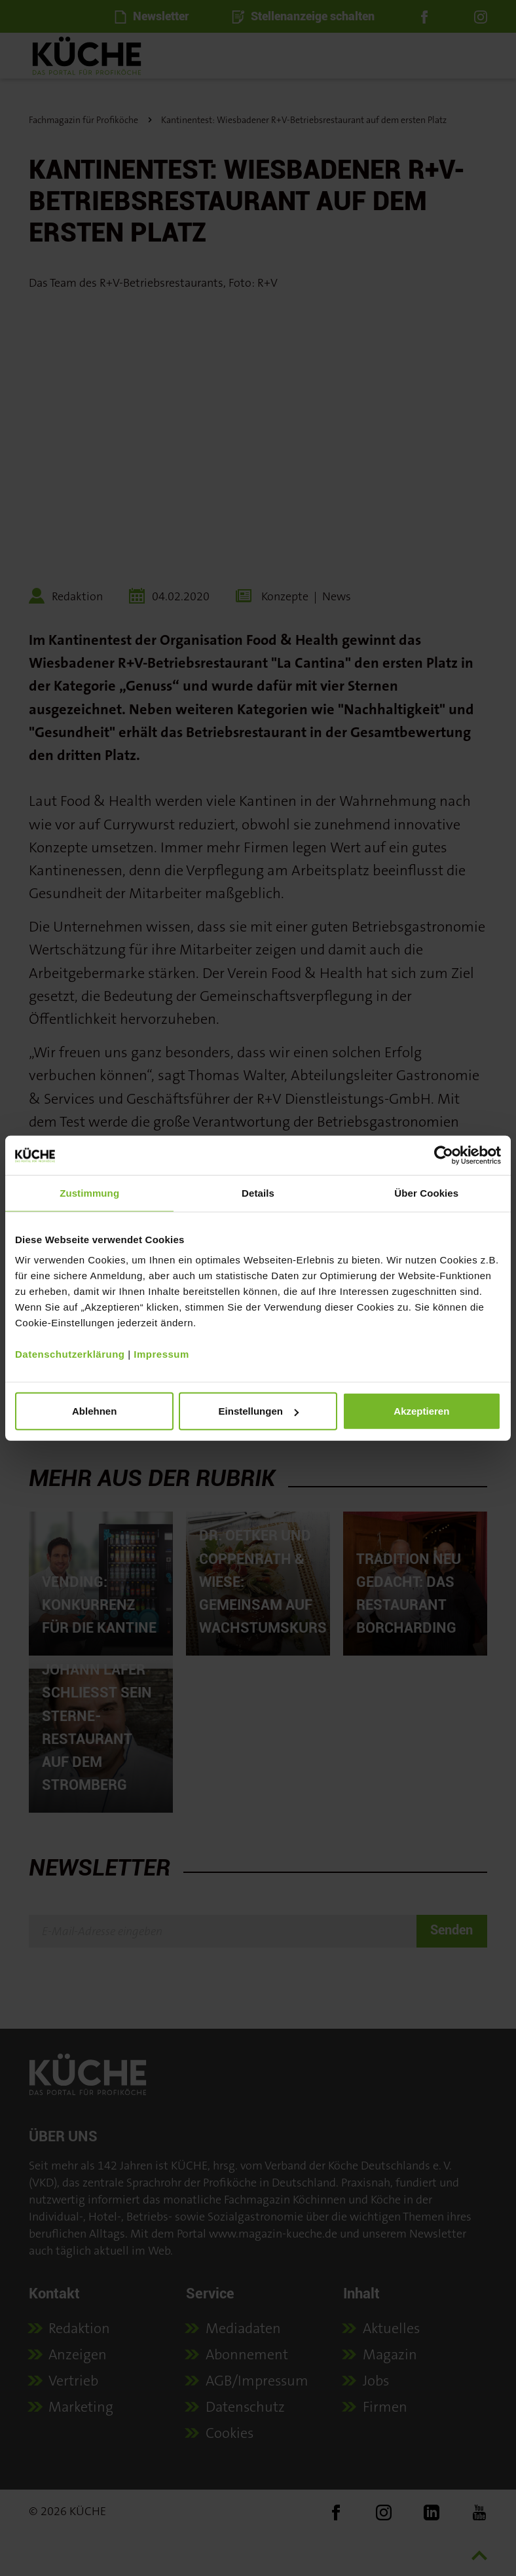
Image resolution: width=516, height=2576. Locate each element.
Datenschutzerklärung (70, 1354)
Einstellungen (259, 1411)
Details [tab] (258, 1192)
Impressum (161, 1354)
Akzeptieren (421, 1411)
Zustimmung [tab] (89, 1192)
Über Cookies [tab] (426, 1192)
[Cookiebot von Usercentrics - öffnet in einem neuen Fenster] (443, 1155)
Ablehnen (94, 1411)
